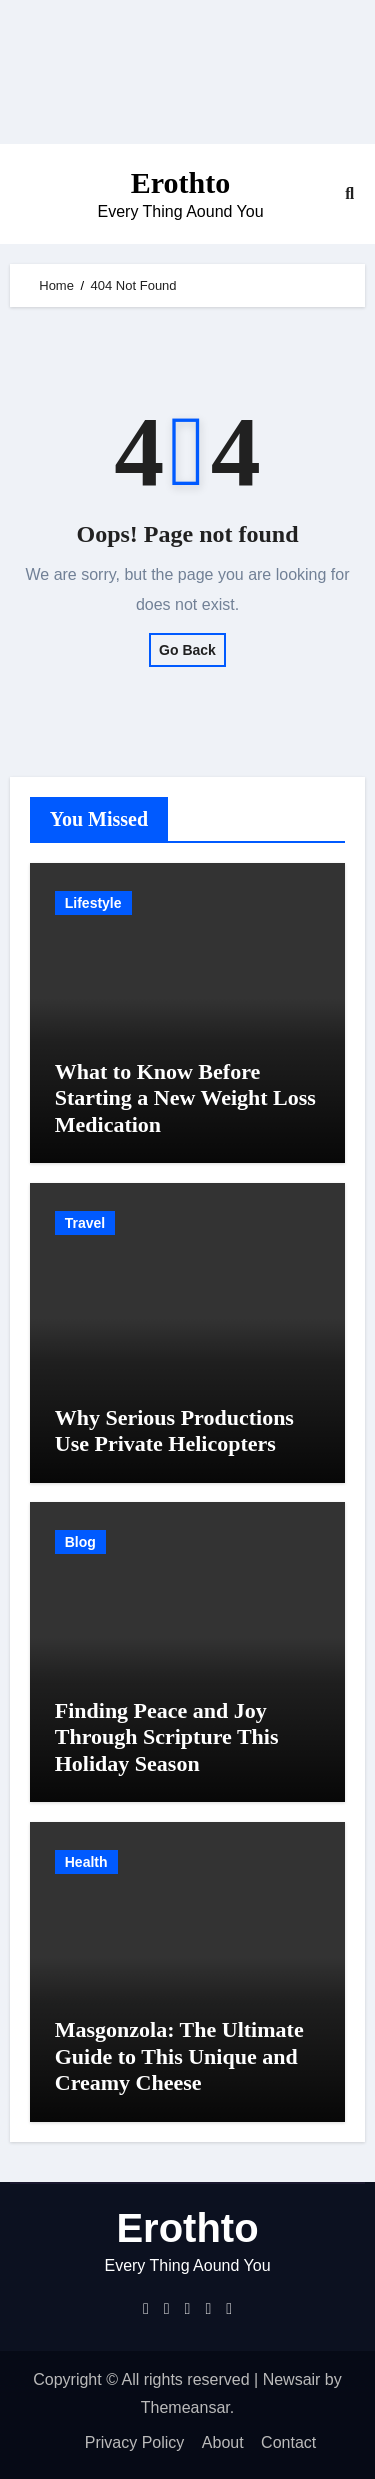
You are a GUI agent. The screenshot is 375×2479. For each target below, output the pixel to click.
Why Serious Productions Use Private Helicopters (174, 1430)
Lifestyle (93, 903)
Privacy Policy (135, 2442)
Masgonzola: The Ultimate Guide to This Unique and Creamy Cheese (179, 2056)
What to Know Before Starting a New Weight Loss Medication (185, 1098)
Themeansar (185, 2407)
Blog (80, 1542)
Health (86, 1862)
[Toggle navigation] (26, 194)
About (223, 2442)
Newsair (292, 2379)
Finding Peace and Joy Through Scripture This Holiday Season (167, 1737)
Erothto (180, 182)
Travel (85, 1223)
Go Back (187, 650)
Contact (288, 2442)
